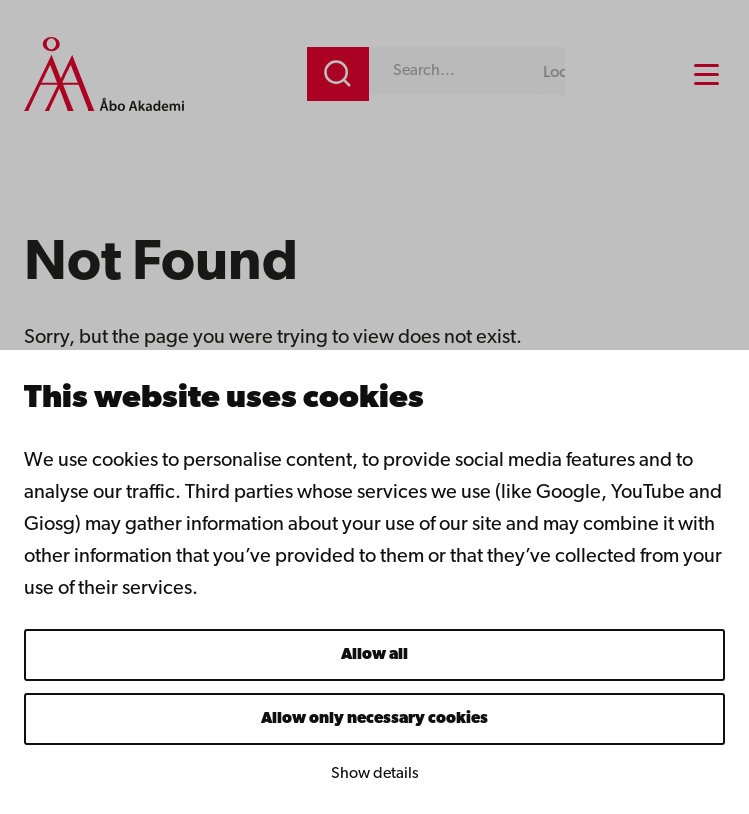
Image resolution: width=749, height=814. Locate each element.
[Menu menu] (706, 74)
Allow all (374, 655)
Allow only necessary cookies (374, 719)
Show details (375, 774)
